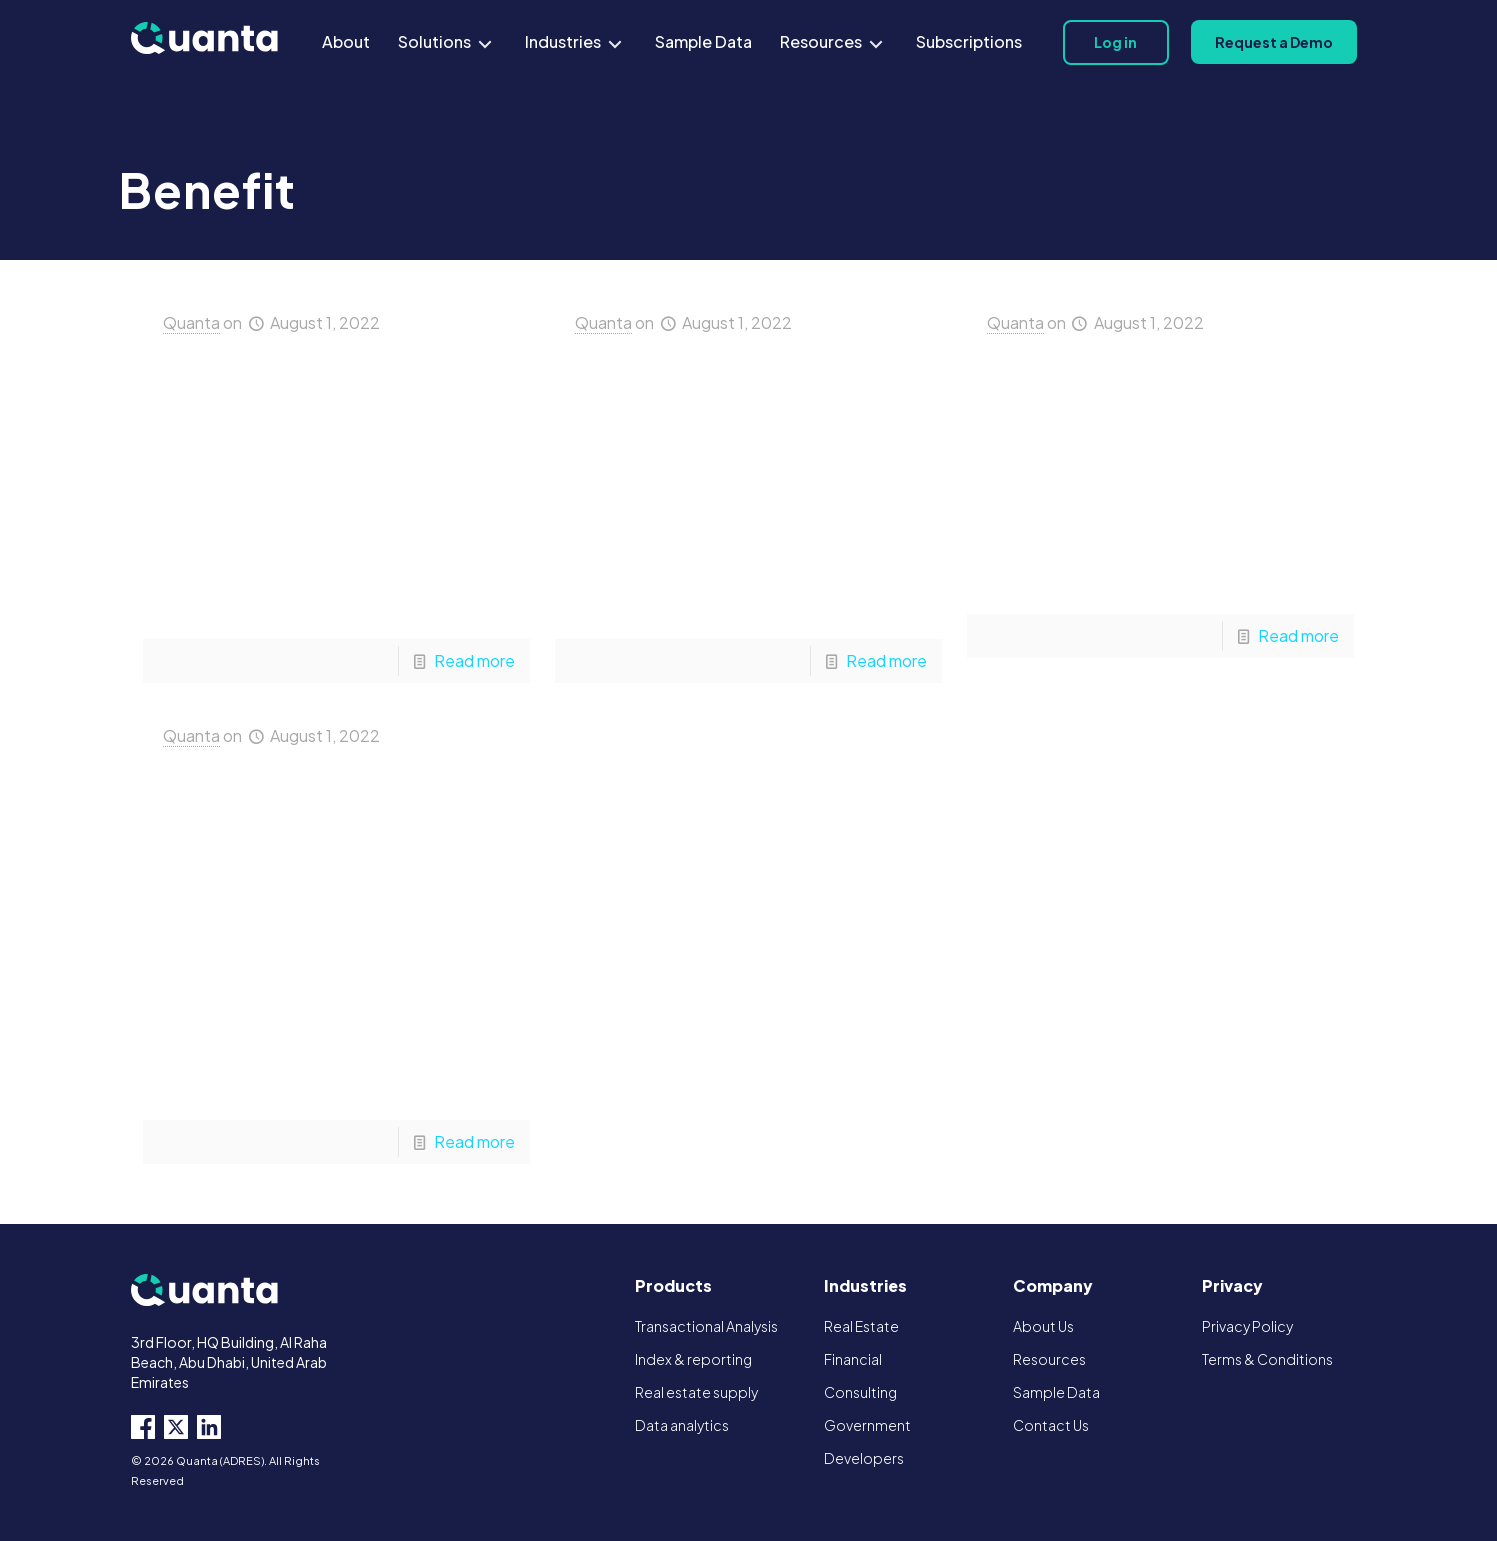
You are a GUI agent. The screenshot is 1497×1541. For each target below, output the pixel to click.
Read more (474, 660)
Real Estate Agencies (333, 411)
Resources (1049, 1359)
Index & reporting (693, 1359)
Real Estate (861, 1326)
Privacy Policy (1247, 1326)
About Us (1043, 1326)
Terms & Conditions (1267, 1359)
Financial (853, 1359)
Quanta (191, 322)
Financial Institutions (750, 411)
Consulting (860, 1392)
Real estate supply (696, 1392)
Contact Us (1051, 1425)
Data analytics (682, 1425)
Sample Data (1056, 1392)
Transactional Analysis (706, 1326)
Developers (864, 1458)
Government (867, 1425)
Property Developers (1164, 411)
